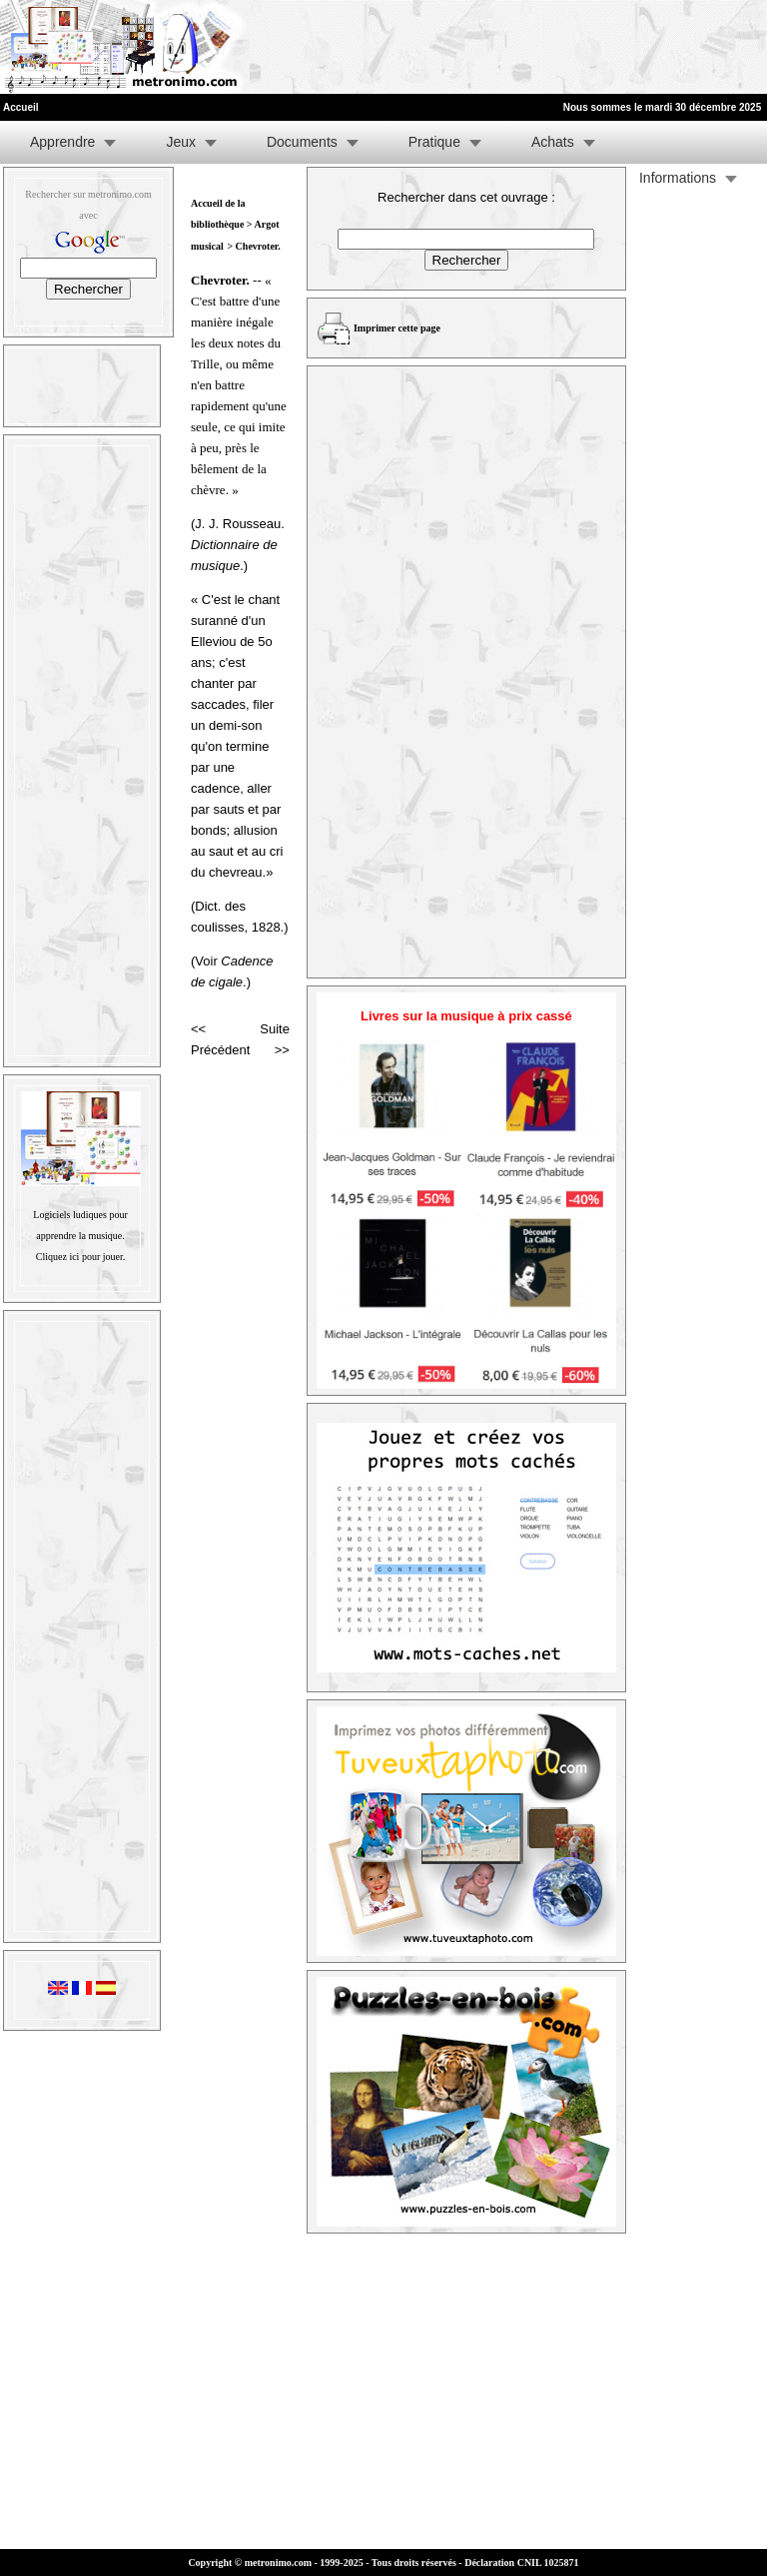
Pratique (434, 142)
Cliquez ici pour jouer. (80, 1256)
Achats (552, 142)
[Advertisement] (521, 47)
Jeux (181, 142)
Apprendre (62, 142)
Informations (677, 178)
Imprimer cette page (397, 327)
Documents (302, 142)
